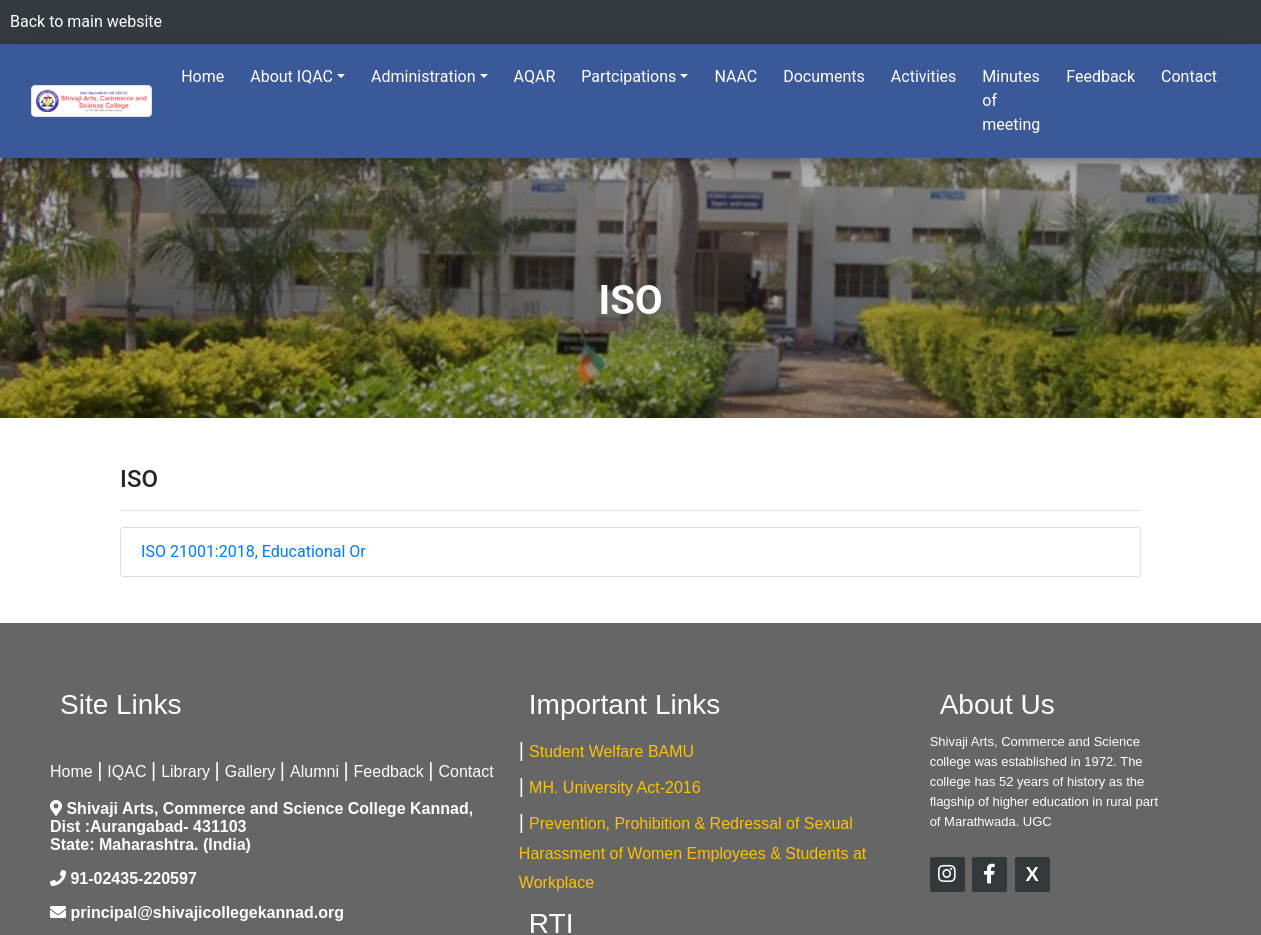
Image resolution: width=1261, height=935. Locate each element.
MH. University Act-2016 (615, 787)
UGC (1037, 821)
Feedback (1100, 76)
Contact (1189, 76)
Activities (923, 76)
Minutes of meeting (1011, 100)
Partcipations (628, 76)
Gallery (250, 771)
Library (185, 771)
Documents (824, 76)
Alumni (314, 771)
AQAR (535, 76)
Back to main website (86, 21)
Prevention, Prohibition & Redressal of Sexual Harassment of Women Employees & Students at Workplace (692, 853)
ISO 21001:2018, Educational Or (253, 551)
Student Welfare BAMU (611, 751)
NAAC (735, 76)
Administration (423, 76)
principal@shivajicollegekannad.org (206, 912)
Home (206, 75)
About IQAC (291, 76)
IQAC (126, 771)
